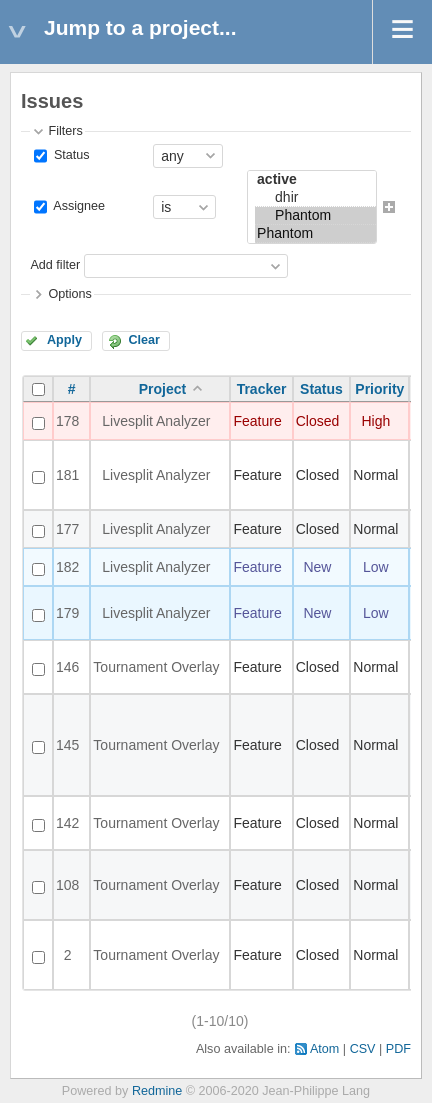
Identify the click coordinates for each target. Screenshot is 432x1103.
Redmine (157, 1091)
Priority (379, 389)
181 (67, 475)
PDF (398, 1049)
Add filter (55, 265)
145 (67, 745)
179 (67, 613)
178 (67, 421)
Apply (64, 340)
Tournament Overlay (156, 667)
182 (67, 567)
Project (162, 389)
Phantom (315, 216)
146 (67, 667)
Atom (324, 1049)
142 (67, 823)
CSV (363, 1049)
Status (69, 155)
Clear (144, 340)
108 (67, 885)
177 (67, 529)
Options (69, 294)
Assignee (77, 206)
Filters (65, 131)
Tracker (262, 389)
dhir (315, 198)
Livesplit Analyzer (156, 421)
